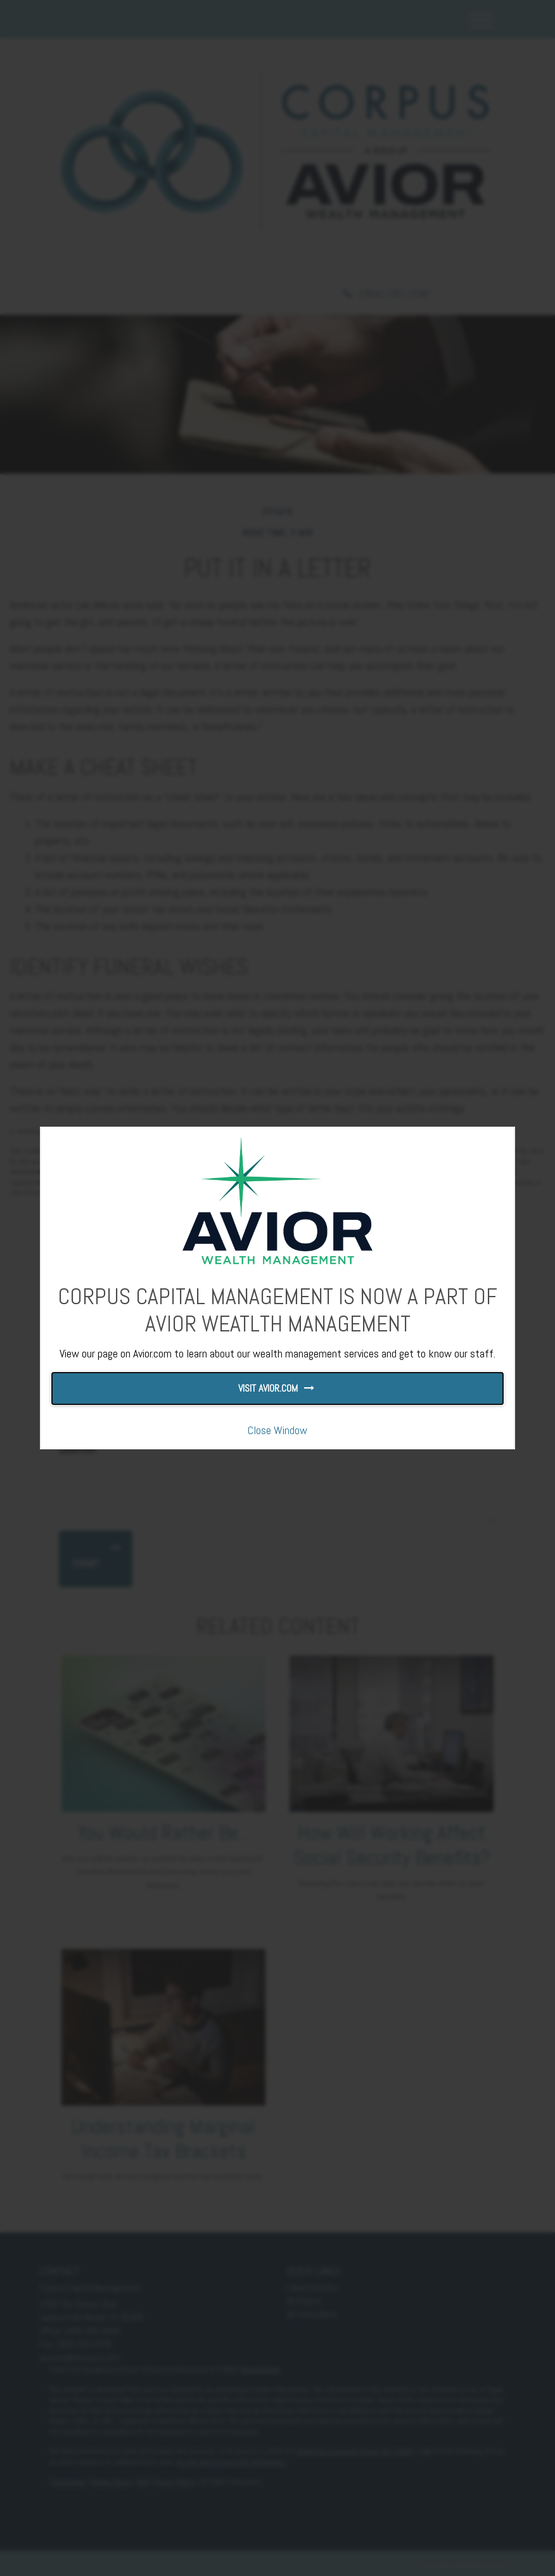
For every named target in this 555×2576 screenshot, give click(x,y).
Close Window (277, 1430)
